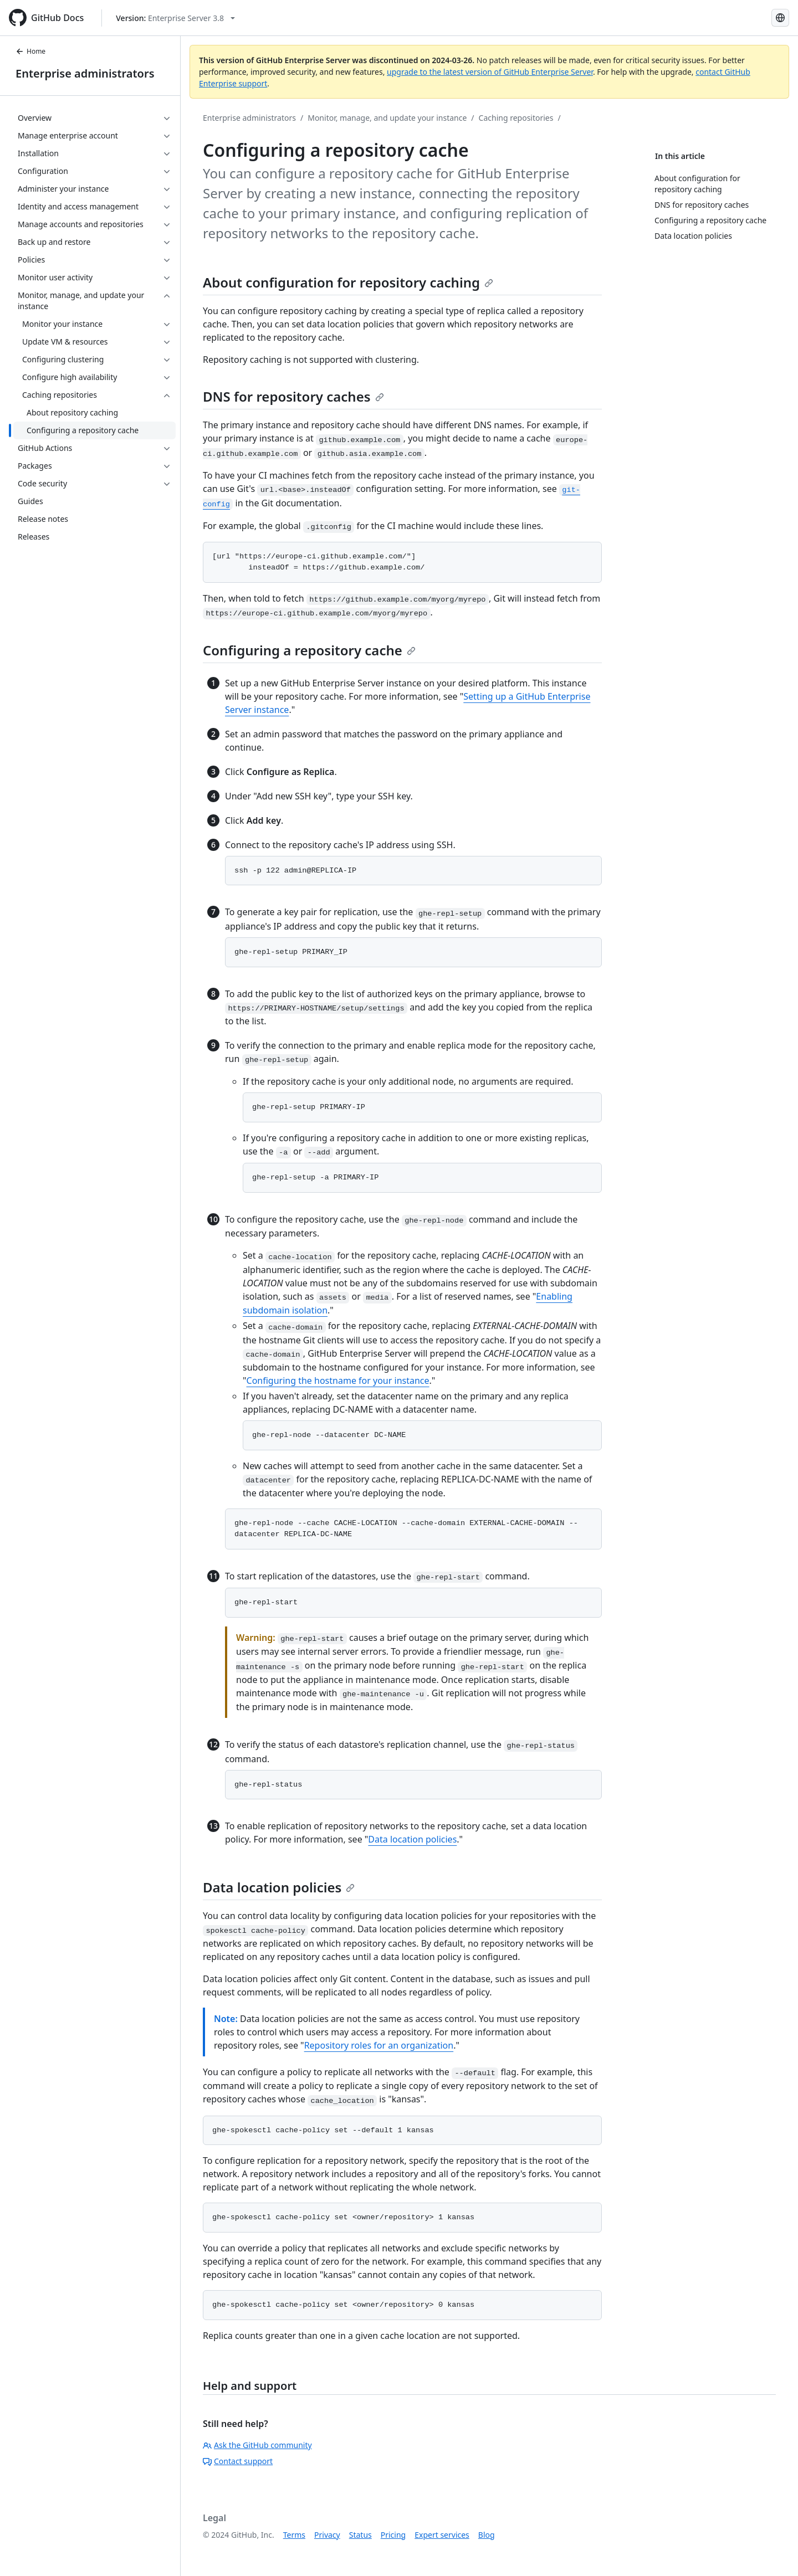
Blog (486, 2534)
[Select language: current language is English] (780, 18)
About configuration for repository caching (348, 282)
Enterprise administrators (85, 73)
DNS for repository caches (293, 396)
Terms (294, 2534)
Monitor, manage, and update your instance (387, 117)
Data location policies (412, 1839)
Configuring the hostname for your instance (338, 1380)
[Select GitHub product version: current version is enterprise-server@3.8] (175, 18)
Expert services (442, 2534)
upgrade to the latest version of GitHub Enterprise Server (490, 71)
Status (360, 2534)
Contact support (238, 2461)
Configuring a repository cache (309, 650)
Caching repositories (516, 117)
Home (30, 51)
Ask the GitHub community (257, 2445)
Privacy (327, 2534)
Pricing (393, 2534)
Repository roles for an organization (379, 2045)
